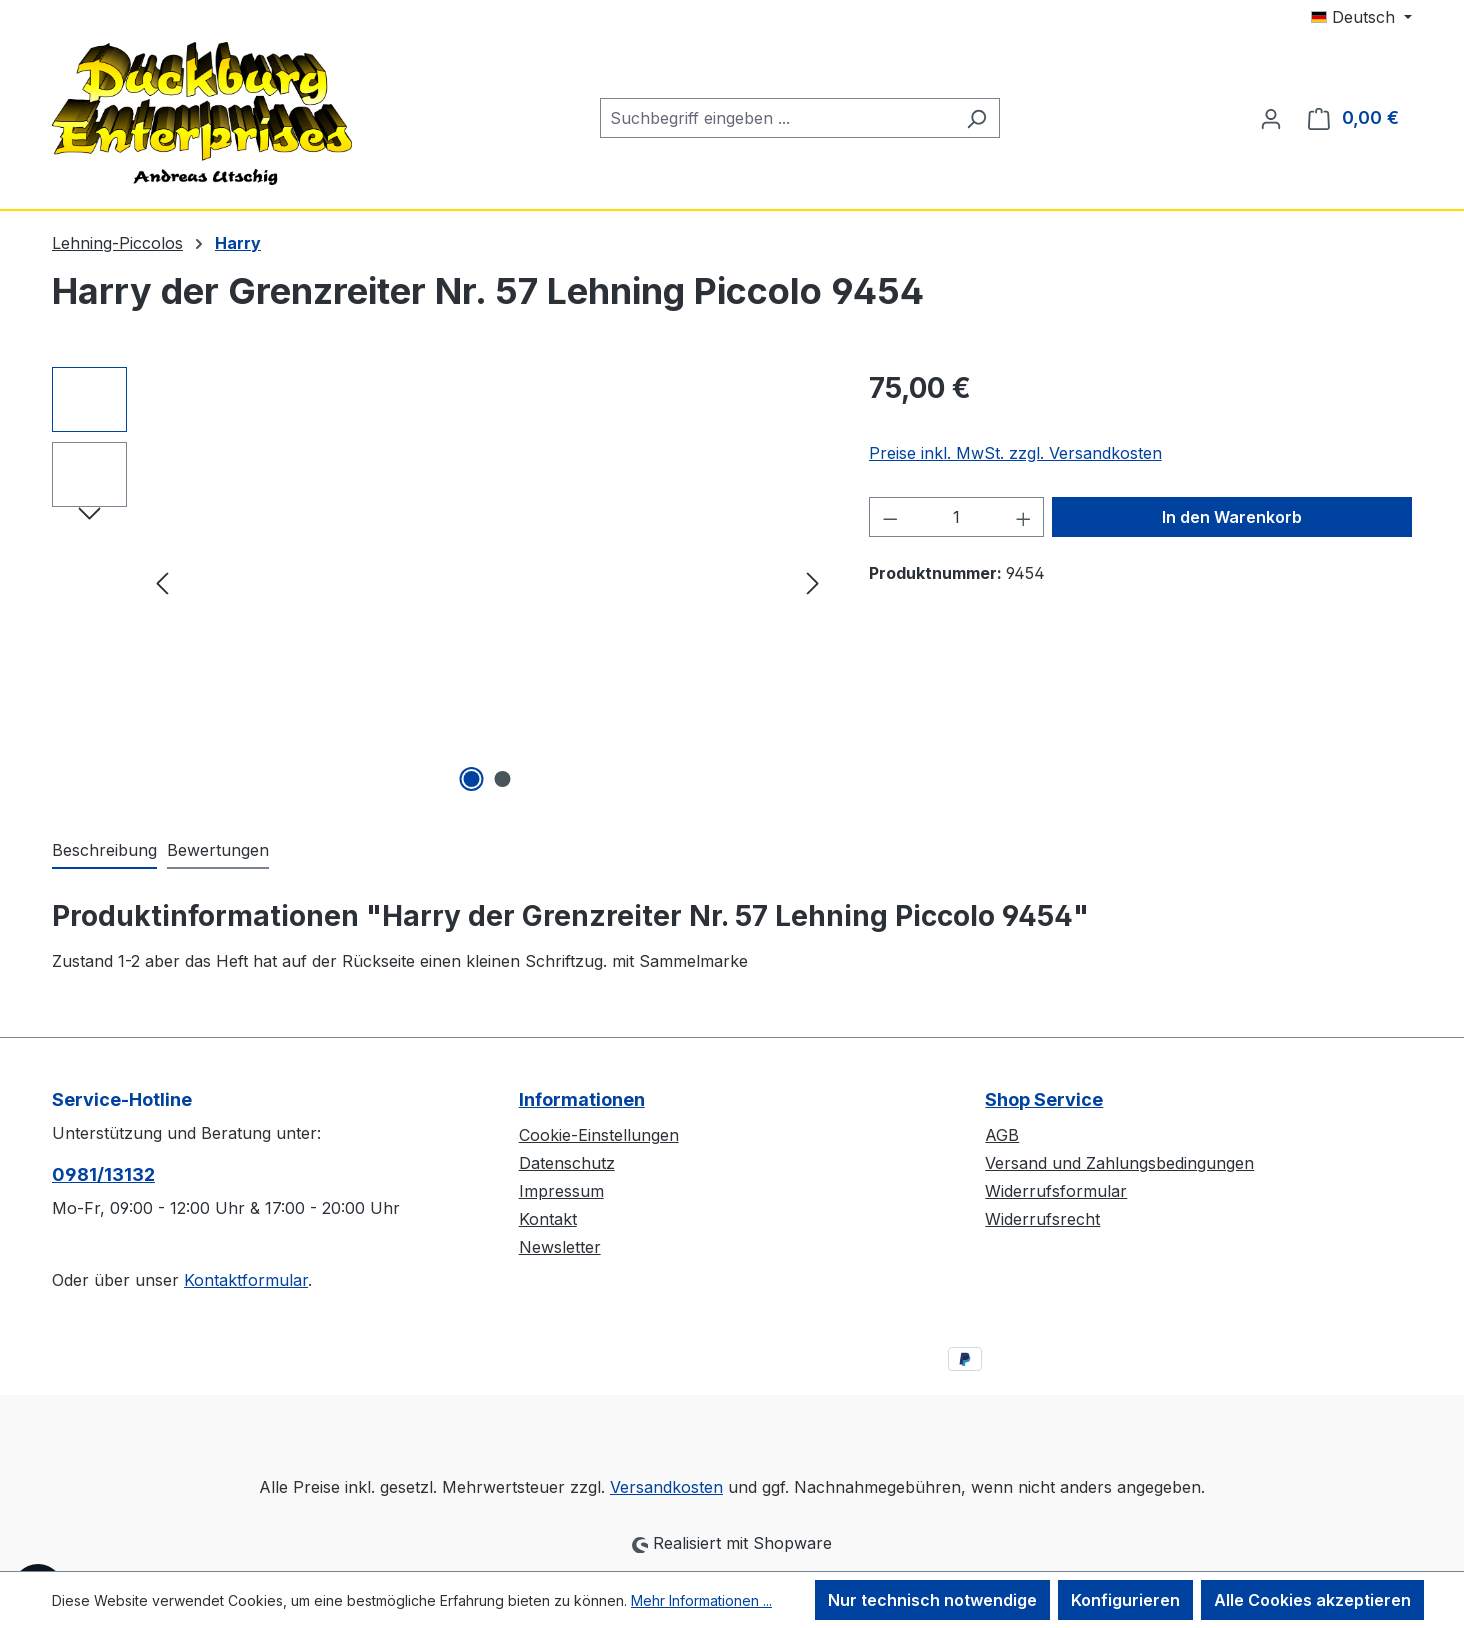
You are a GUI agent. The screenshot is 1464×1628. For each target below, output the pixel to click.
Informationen (582, 1099)
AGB (1002, 1135)
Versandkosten (666, 1487)
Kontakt (548, 1219)
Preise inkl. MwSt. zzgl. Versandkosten (1015, 453)
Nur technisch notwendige (932, 1600)
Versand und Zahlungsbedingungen (1119, 1163)
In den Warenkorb (1232, 517)
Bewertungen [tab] (218, 850)
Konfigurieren (1125, 1600)
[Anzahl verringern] (890, 517)
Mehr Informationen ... (701, 1600)
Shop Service (1044, 1099)
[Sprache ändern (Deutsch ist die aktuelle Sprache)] (1361, 17)
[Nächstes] (813, 582)
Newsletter (560, 1247)
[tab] (104, 851)
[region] (440, 582)
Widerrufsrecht (1042, 1219)
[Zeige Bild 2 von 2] (503, 779)
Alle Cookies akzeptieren (1312, 1600)
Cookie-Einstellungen (599, 1135)
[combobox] (777, 118)
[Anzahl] (956, 517)
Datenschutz (567, 1163)
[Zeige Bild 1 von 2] (472, 779)
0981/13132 (103, 1174)
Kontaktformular (246, 1280)
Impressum (561, 1191)
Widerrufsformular (1056, 1191)
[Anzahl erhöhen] (1024, 517)
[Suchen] (976, 118)
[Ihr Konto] (1271, 118)
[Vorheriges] (162, 582)
